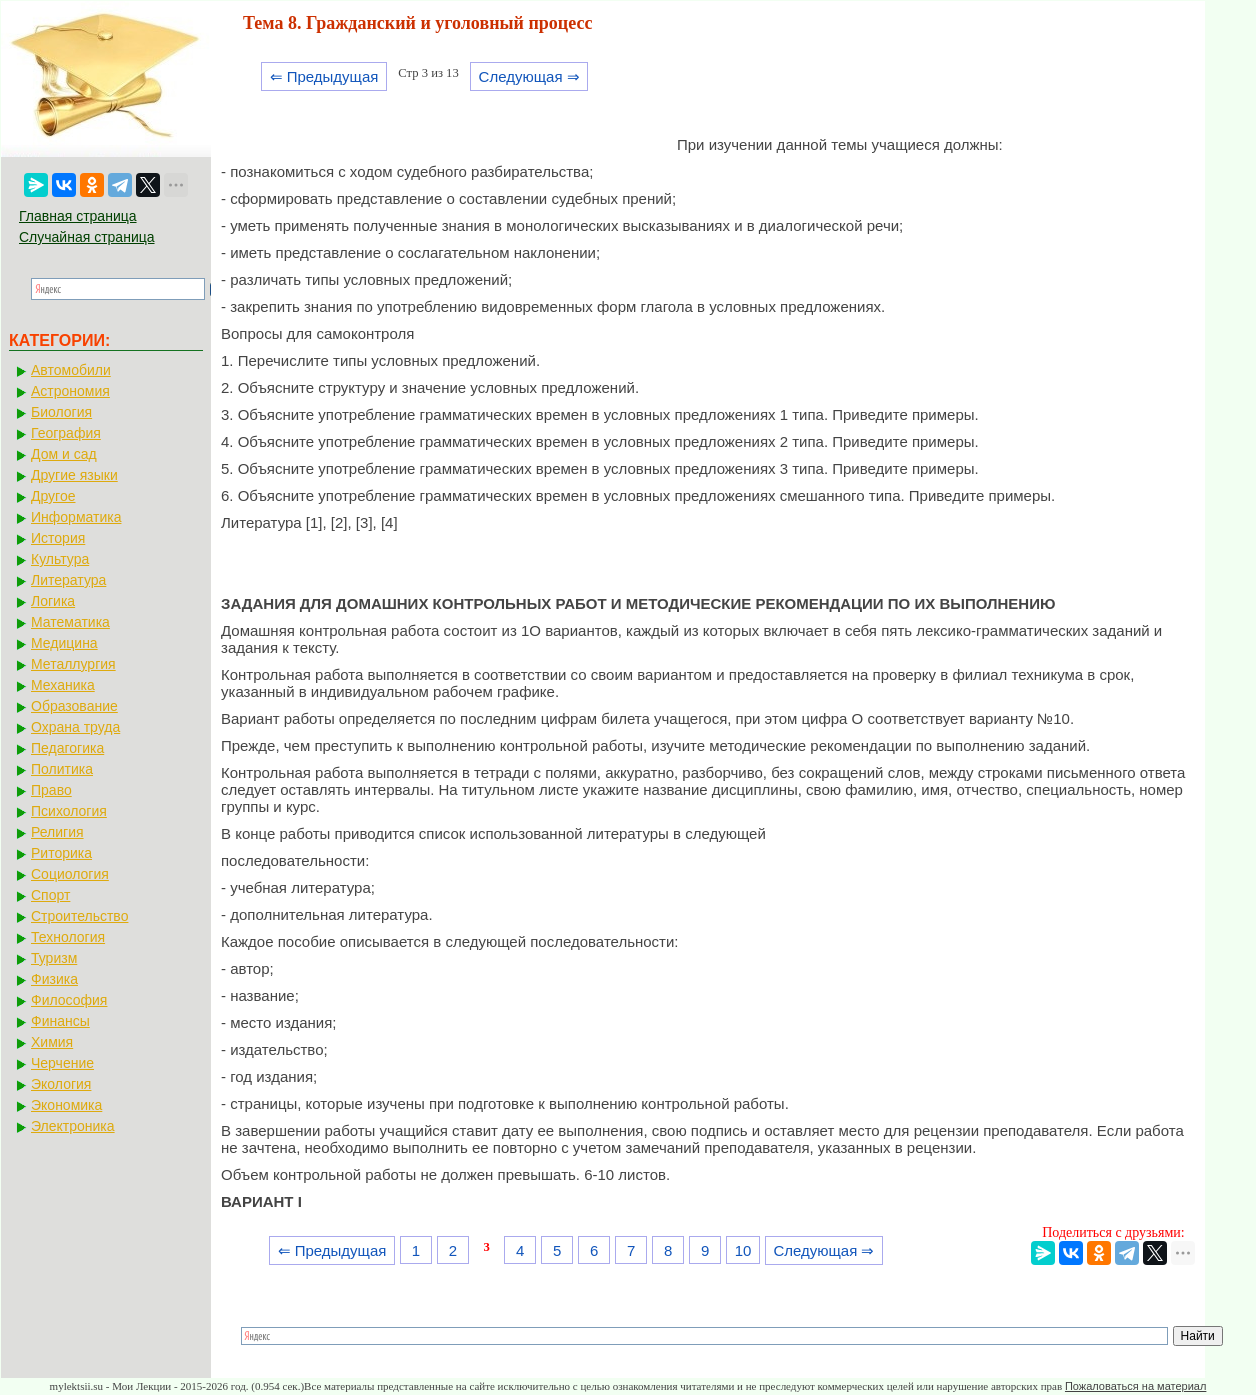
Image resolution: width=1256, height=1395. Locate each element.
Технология (68, 937)
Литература (68, 580)
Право (51, 790)
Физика (54, 979)
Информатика (76, 517)
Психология (69, 811)
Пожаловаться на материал (1135, 1386)
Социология (70, 874)
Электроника (73, 1126)
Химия (52, 1042)
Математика (70, 622)
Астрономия (70, 391)
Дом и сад (64, 454)
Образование (74, 706)
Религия (57, 832)
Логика (53, 601)
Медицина (64, 643)
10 (743, 1250)
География (66, 433)
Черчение (62, 1063)
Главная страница (78, 216)
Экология (61, 1084)
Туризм (54, 958)
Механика (63, 685)
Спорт (50, 895)
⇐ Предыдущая (324, 76)
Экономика (66, 1105)
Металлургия (73, 664)
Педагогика (67, 748)
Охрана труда (75, 727)
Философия (69, 1000)
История (58, 538)
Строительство (79, 916)
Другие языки (74, 475)
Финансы (60, 1021)
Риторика (61, 853)
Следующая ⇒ (529, 76)
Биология (61, 412)
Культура (60, 559)
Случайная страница (87, 237)
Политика (62, 769)
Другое (53, 496)
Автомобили (71, 370)
